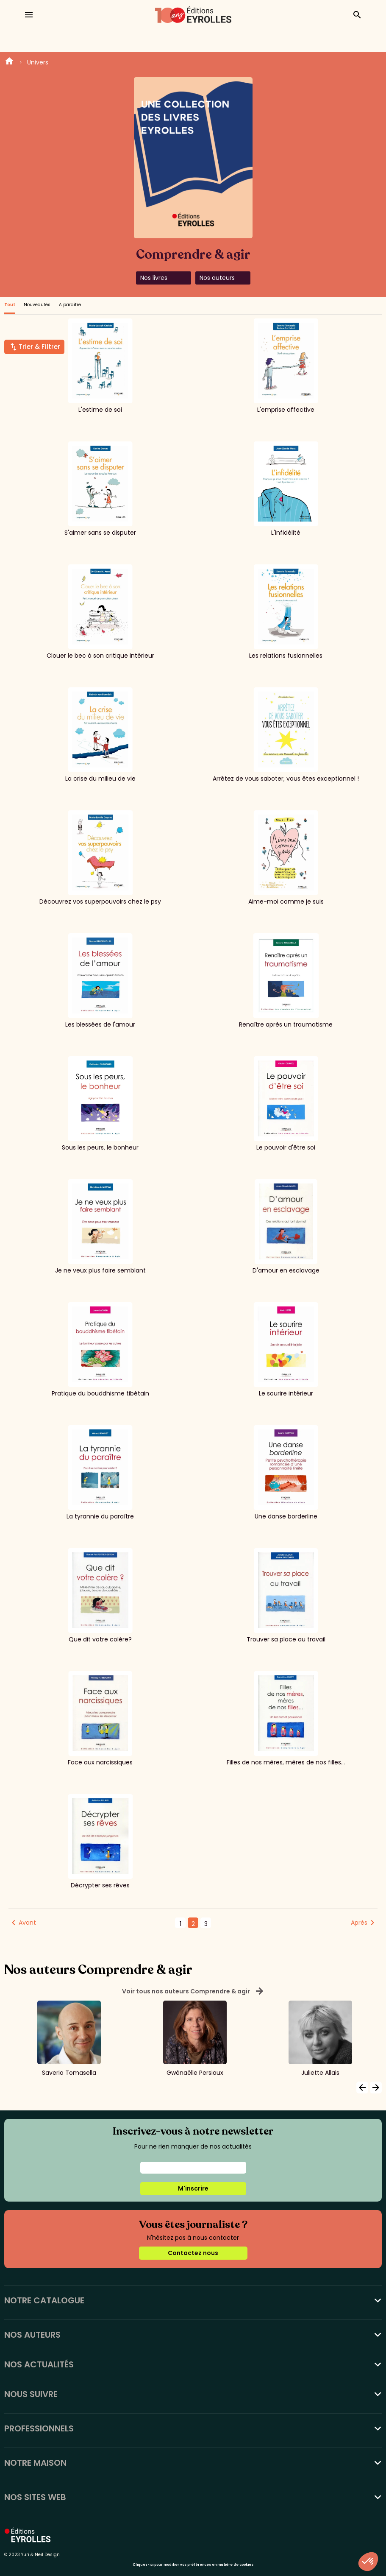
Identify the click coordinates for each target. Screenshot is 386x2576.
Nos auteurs (217, 278)
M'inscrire (193, 2188)
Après (359, 1922)
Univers (37, 62)
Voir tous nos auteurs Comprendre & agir (193, 1991)
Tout (9, 304)
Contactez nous (193, 2253)
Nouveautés (37, 304)
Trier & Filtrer (39, 346)
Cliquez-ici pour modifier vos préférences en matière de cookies (193, 2564)
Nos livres (153, 278)
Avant (27, 1922)
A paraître (70, 304)
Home (9, 62)
